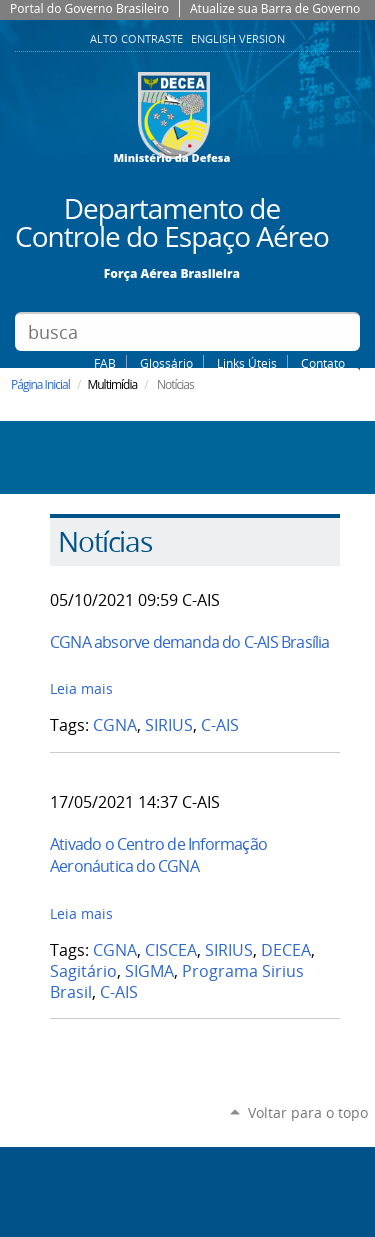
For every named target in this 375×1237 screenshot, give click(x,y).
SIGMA (149, 971)
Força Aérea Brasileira (172, 272)
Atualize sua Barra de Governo (275, 8)
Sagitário (83, 971)
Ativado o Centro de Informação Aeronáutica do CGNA (158, 855)
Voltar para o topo (308, 1112)
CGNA (115, 725)
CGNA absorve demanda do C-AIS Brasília (190, 642)
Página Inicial (40, 384)
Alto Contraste (138, 39)
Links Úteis (247, 363)
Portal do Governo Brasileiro (89, 8)
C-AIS (220, 725)
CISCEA (171, 950)
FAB (105, 363)
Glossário (166, 363)
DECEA (286, 950)
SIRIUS (169, 725)
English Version (238, 39)
